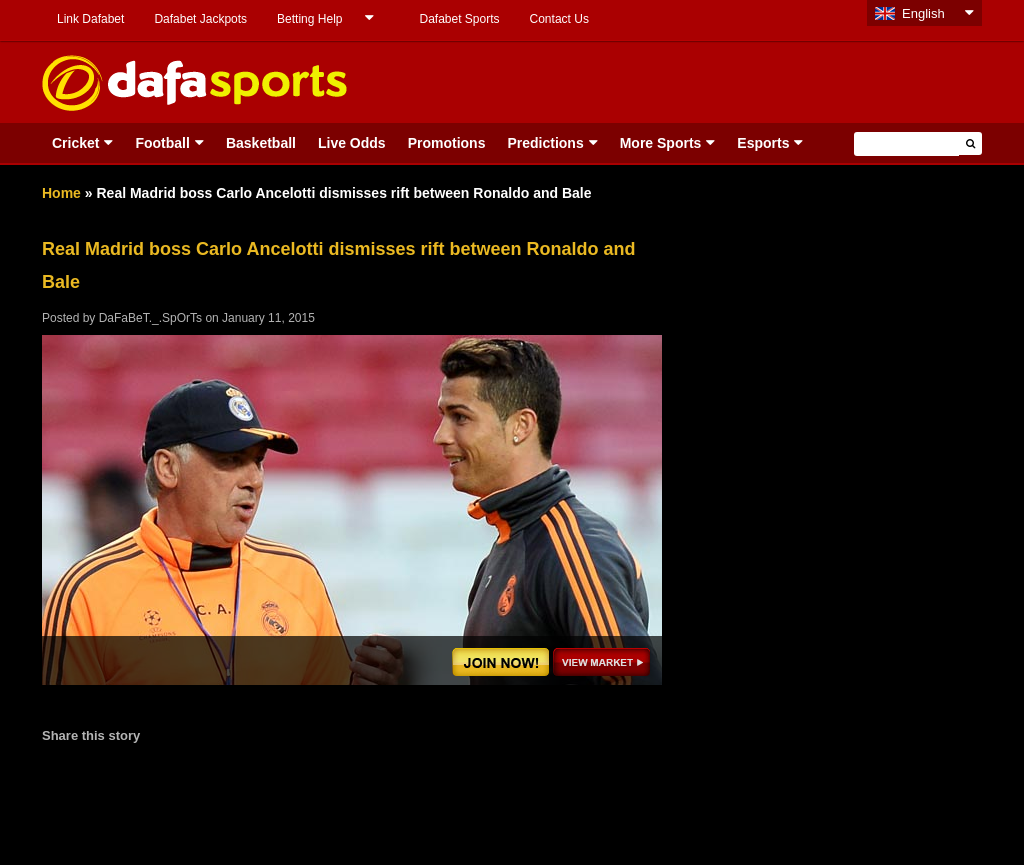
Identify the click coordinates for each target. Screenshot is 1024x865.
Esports (763, 143)
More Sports (661, 143)
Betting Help (309, 19)
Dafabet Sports (459, 19)
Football (162, 143)
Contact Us (559, 19)
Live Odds (352, 143)
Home (61, 193)
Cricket (75, 143)
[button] (970, 143)
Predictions (545, 143)
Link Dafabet (90, 19)
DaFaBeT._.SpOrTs (150, 318)
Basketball (261, 143)
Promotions (447, 143)
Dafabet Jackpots (200, 19)
